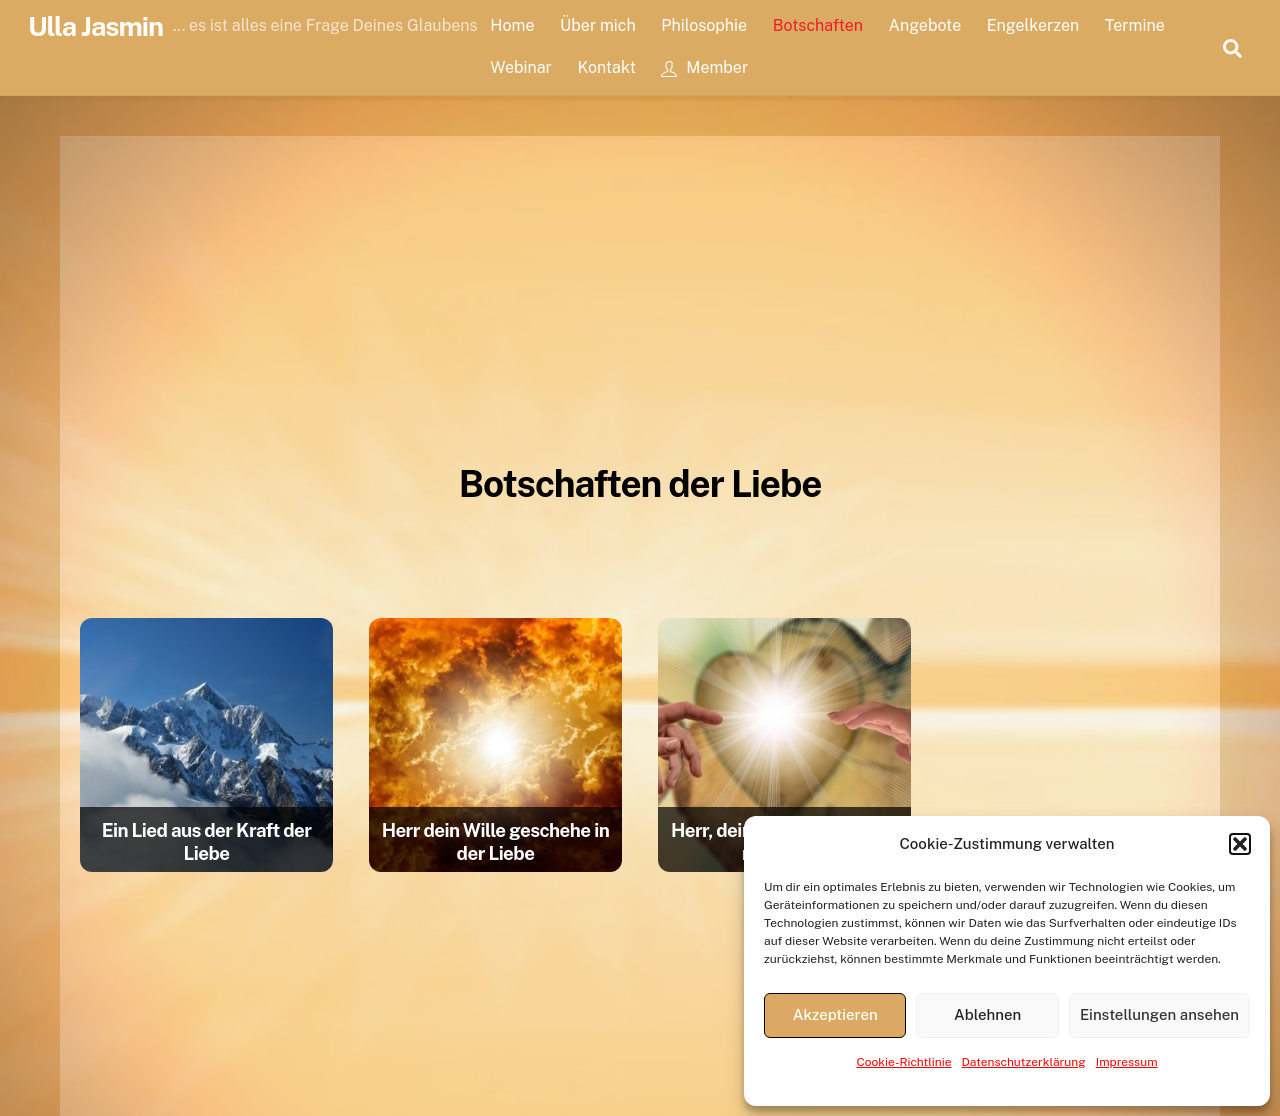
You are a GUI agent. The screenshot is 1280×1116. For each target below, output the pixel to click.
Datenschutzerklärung (1024, 1062)
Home (512, 25)
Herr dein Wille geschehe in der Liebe (495, 841)
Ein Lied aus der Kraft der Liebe (207, 841)
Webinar (521, 67)
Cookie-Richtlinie (903, 1062)
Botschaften (818, 25)
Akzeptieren (835, 1014)
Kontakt (606, 67)
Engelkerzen (1033, 25)
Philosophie (704, 25)
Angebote (925, 25)
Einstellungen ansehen (1159, 1014)
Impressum (1127, 1062)
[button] (1240, 844)
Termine (1135, 25)
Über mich (598, 25)
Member (704, 67)
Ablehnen (987, 1014)
